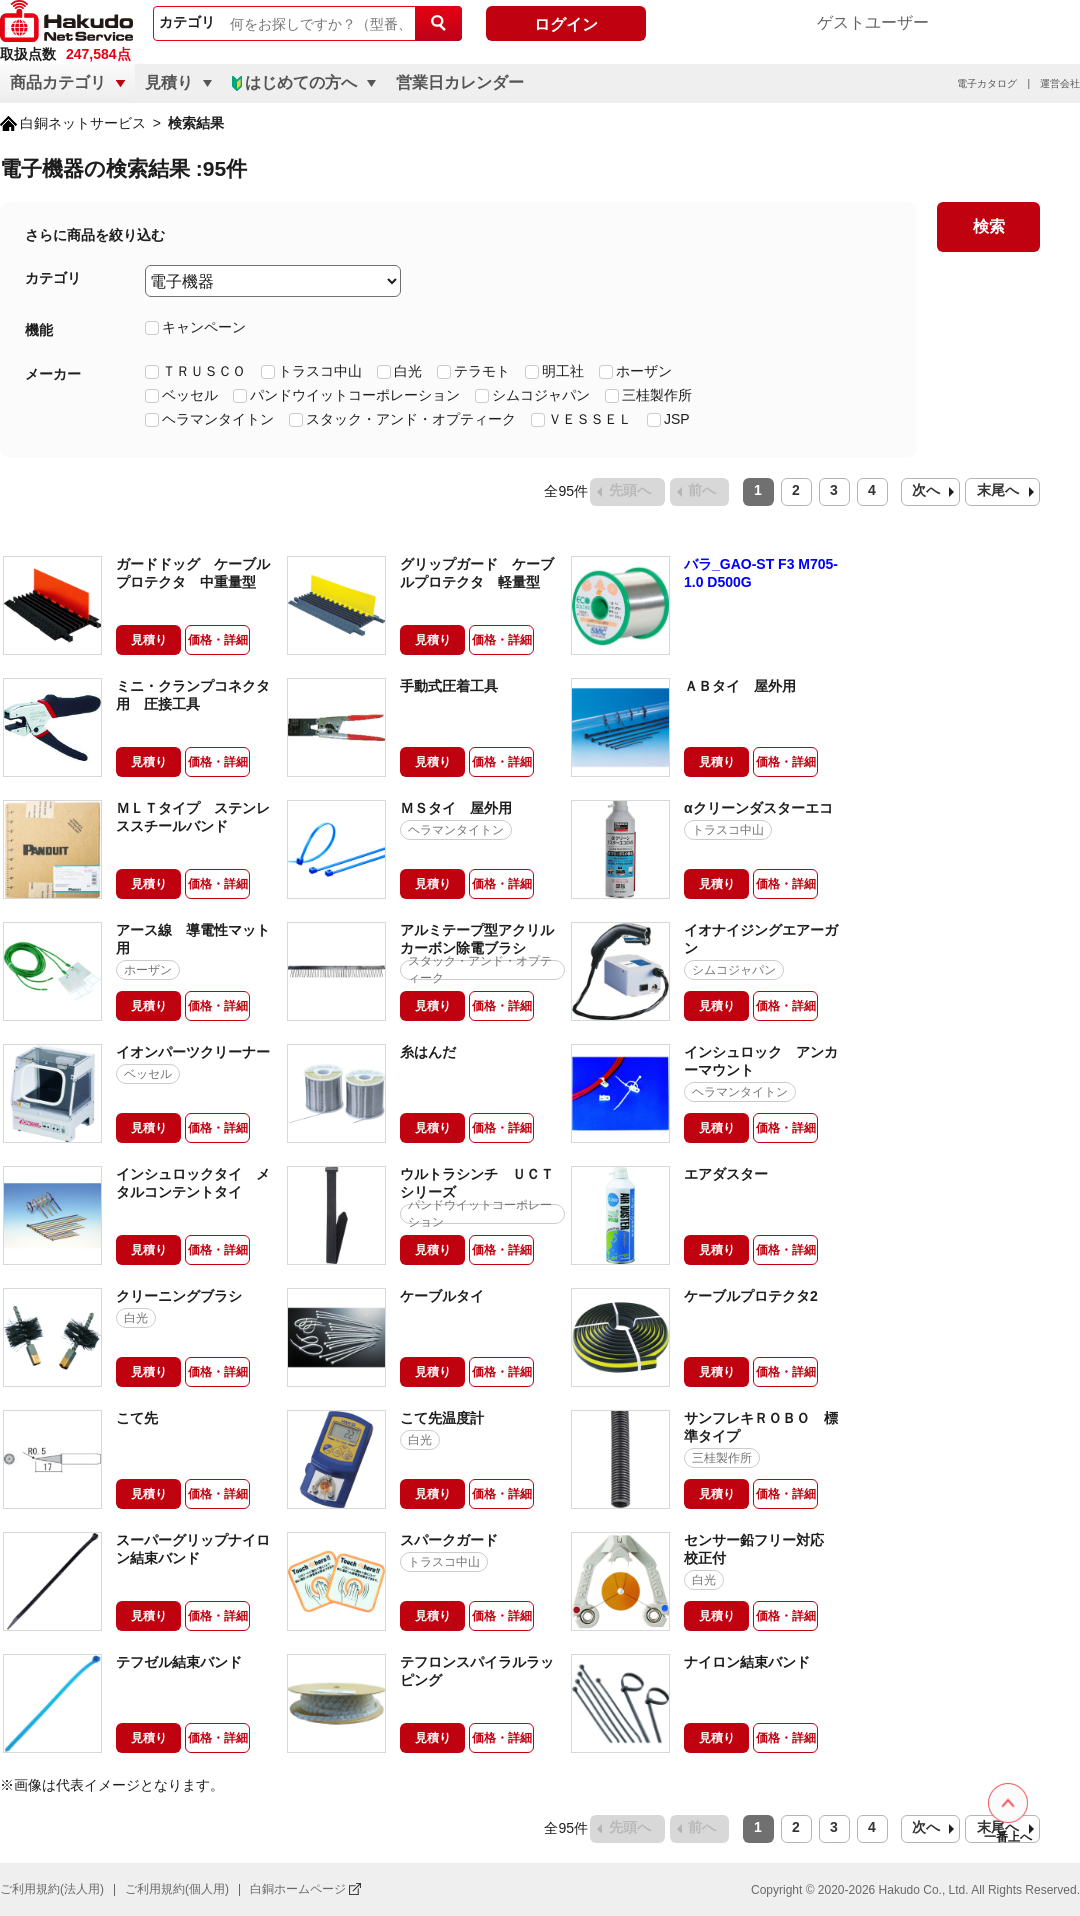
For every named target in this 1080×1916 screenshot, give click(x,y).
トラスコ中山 (320, 369)
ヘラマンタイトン (218, 417)
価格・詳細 (218, 640)
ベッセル (190, 393)
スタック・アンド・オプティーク (411, 417)
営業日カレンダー (460, 82)
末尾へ (998, 490)
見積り (149, 640)
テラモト (482, 369)
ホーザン (644, 369)
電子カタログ (987, 83)
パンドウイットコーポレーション (355, 393)
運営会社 (1060, 83)
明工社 (563, 369)
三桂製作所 (657, 393)
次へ (926, 490)
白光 (408, 369)
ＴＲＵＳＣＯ (204, 369)
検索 (989, 226)
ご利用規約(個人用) (177, 1889)
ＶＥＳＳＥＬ (590, 417)
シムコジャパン (541, 393)
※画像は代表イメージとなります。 (112, 1785)
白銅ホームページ (298, 1889)
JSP (677, 417)
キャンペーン (204, 325)
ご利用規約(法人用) (52, 1889)
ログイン (566, 24)
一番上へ (1008, 1837)
